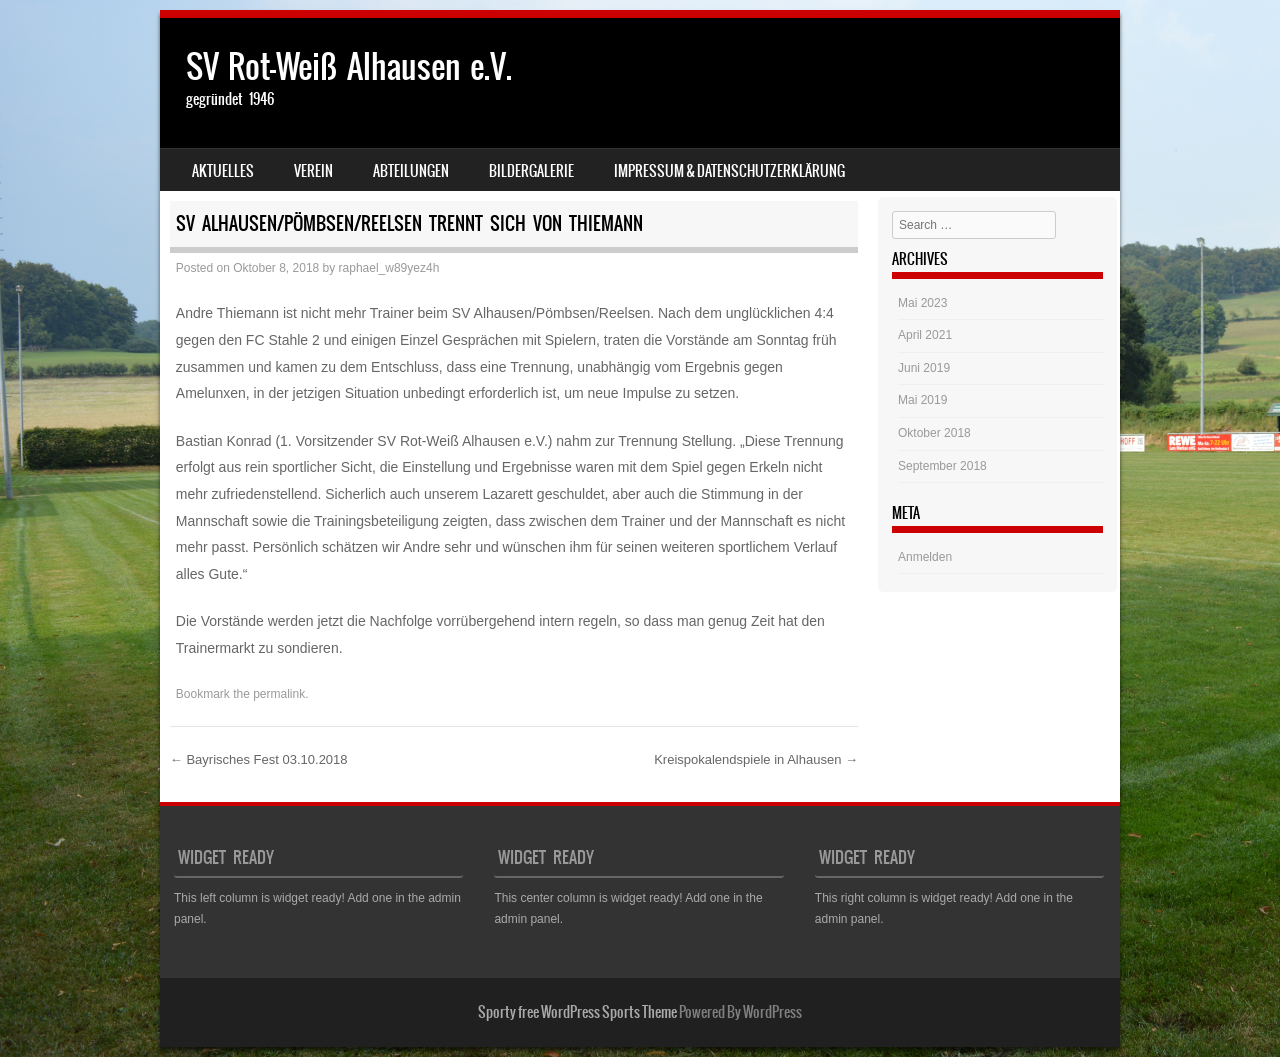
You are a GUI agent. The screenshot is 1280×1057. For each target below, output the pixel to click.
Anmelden (925, 557)
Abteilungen (411, 171)
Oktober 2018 (934, 433)
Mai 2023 (922, 303)
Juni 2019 (924, 368)
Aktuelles (223, 171)
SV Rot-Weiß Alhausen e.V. (349, 66)
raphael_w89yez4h (389, 268)
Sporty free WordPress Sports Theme (577, 1012)
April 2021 (925, 335)
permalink (279, 694)
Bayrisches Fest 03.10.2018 (259, 759)
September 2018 (942, 466)
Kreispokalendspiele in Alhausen (756, 759)
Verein (313, 171)
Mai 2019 (922, 400)
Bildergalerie (531, 171)
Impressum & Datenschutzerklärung (729, 171)
